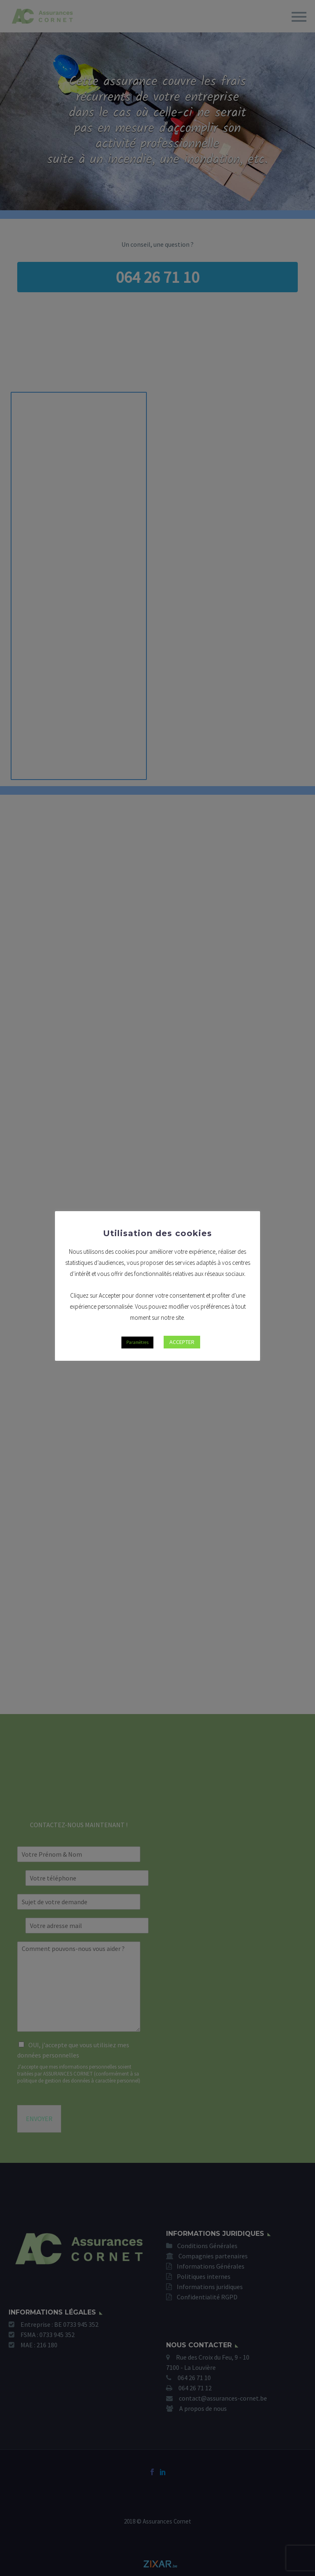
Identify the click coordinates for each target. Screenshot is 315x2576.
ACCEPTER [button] (181, 1342)
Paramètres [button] (137, 1342)
